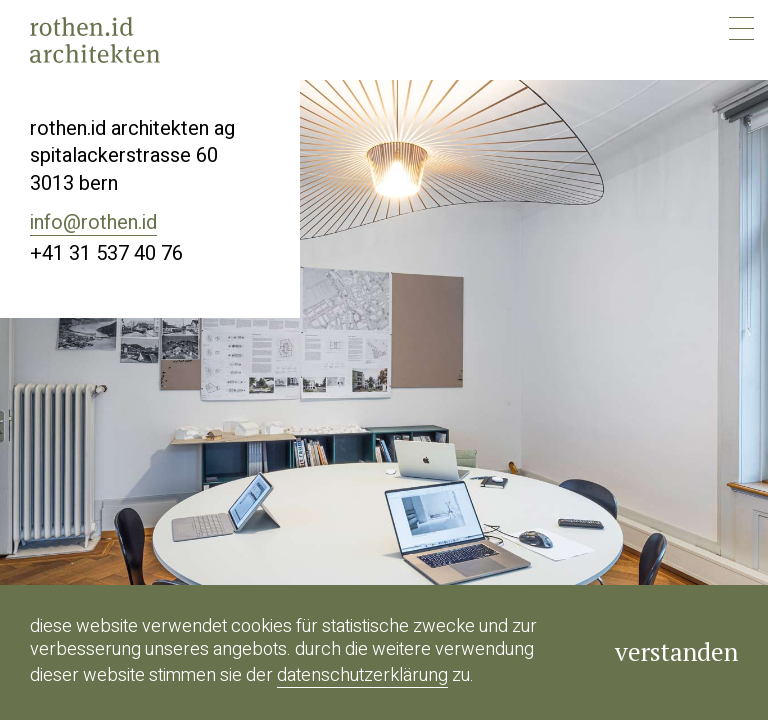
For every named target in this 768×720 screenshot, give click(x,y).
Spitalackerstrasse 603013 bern (124, 169)
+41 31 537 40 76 (106, 254)
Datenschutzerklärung (362, 675)
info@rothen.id (93, 222)
